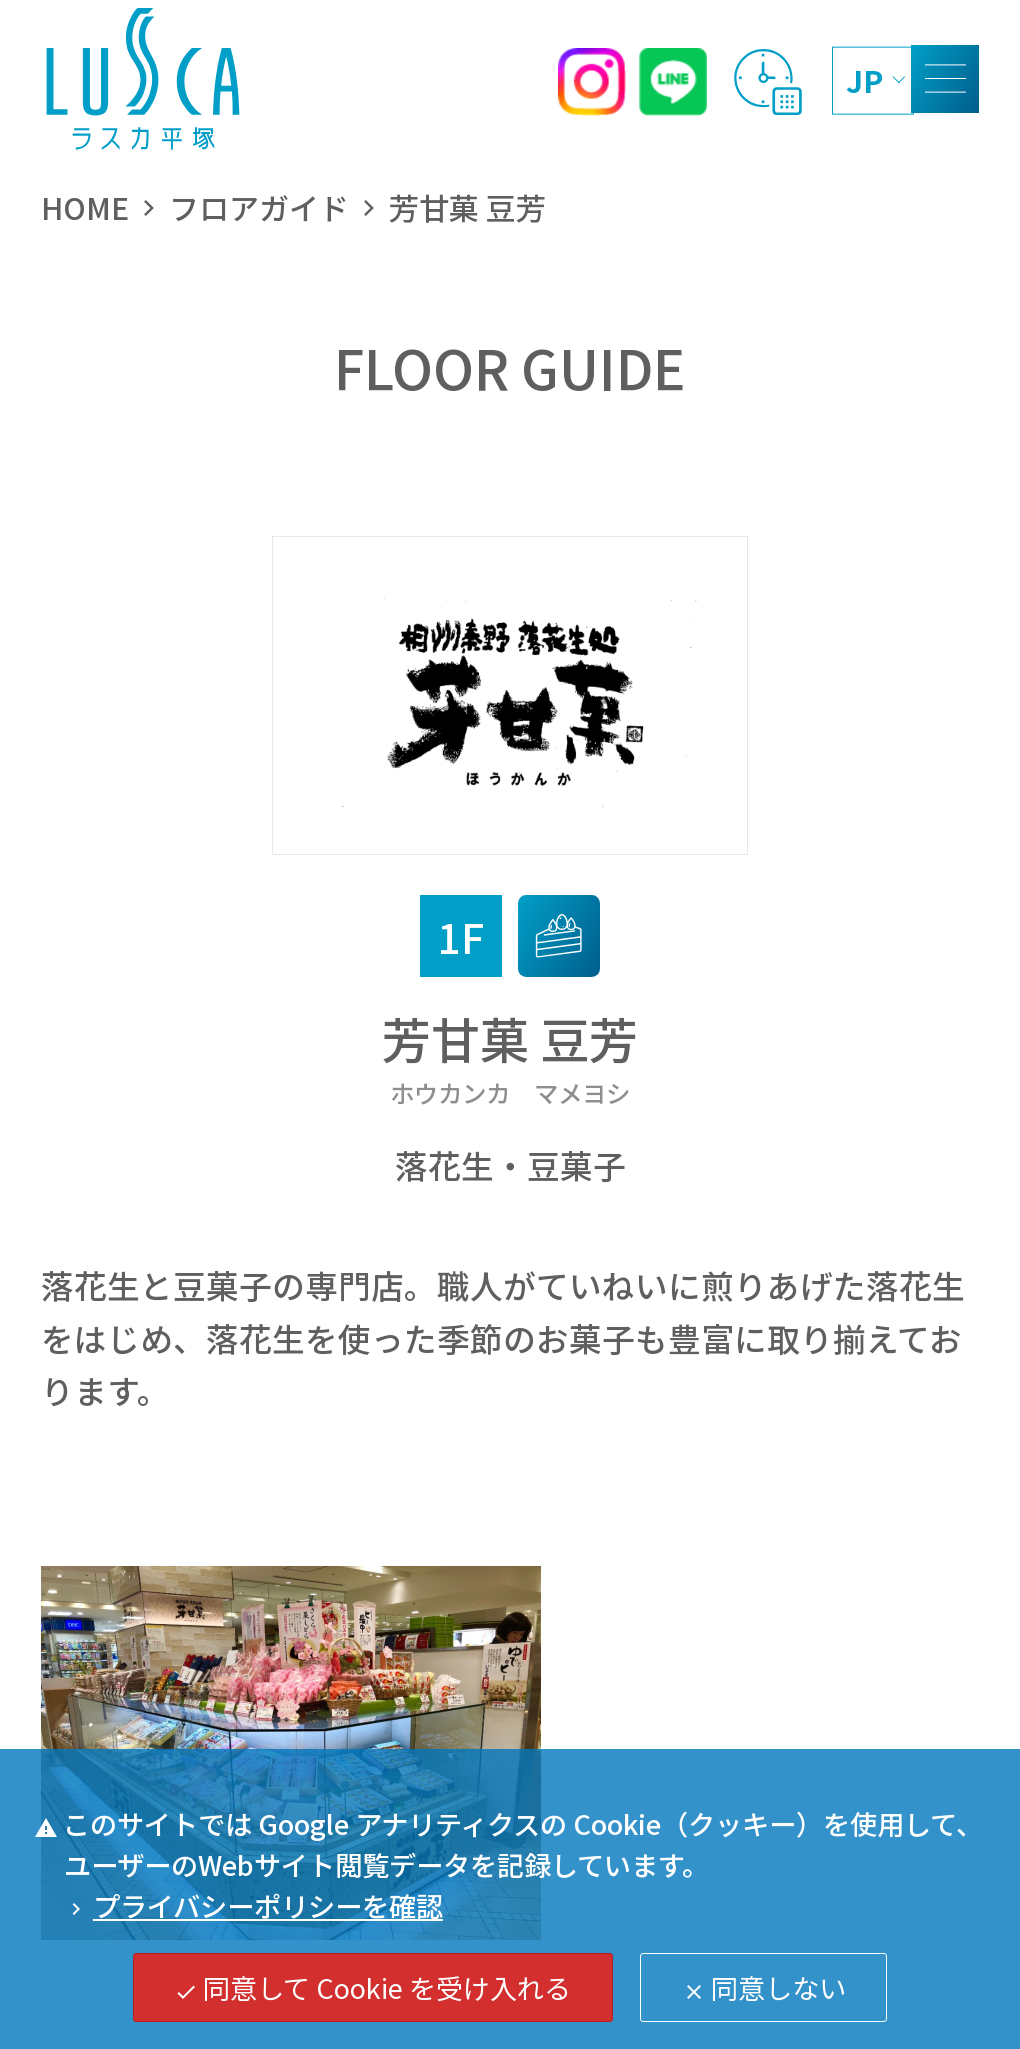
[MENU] (945, 79)
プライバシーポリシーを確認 (253, 1905)
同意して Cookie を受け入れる (372, 1987)
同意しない (764, 1987)
